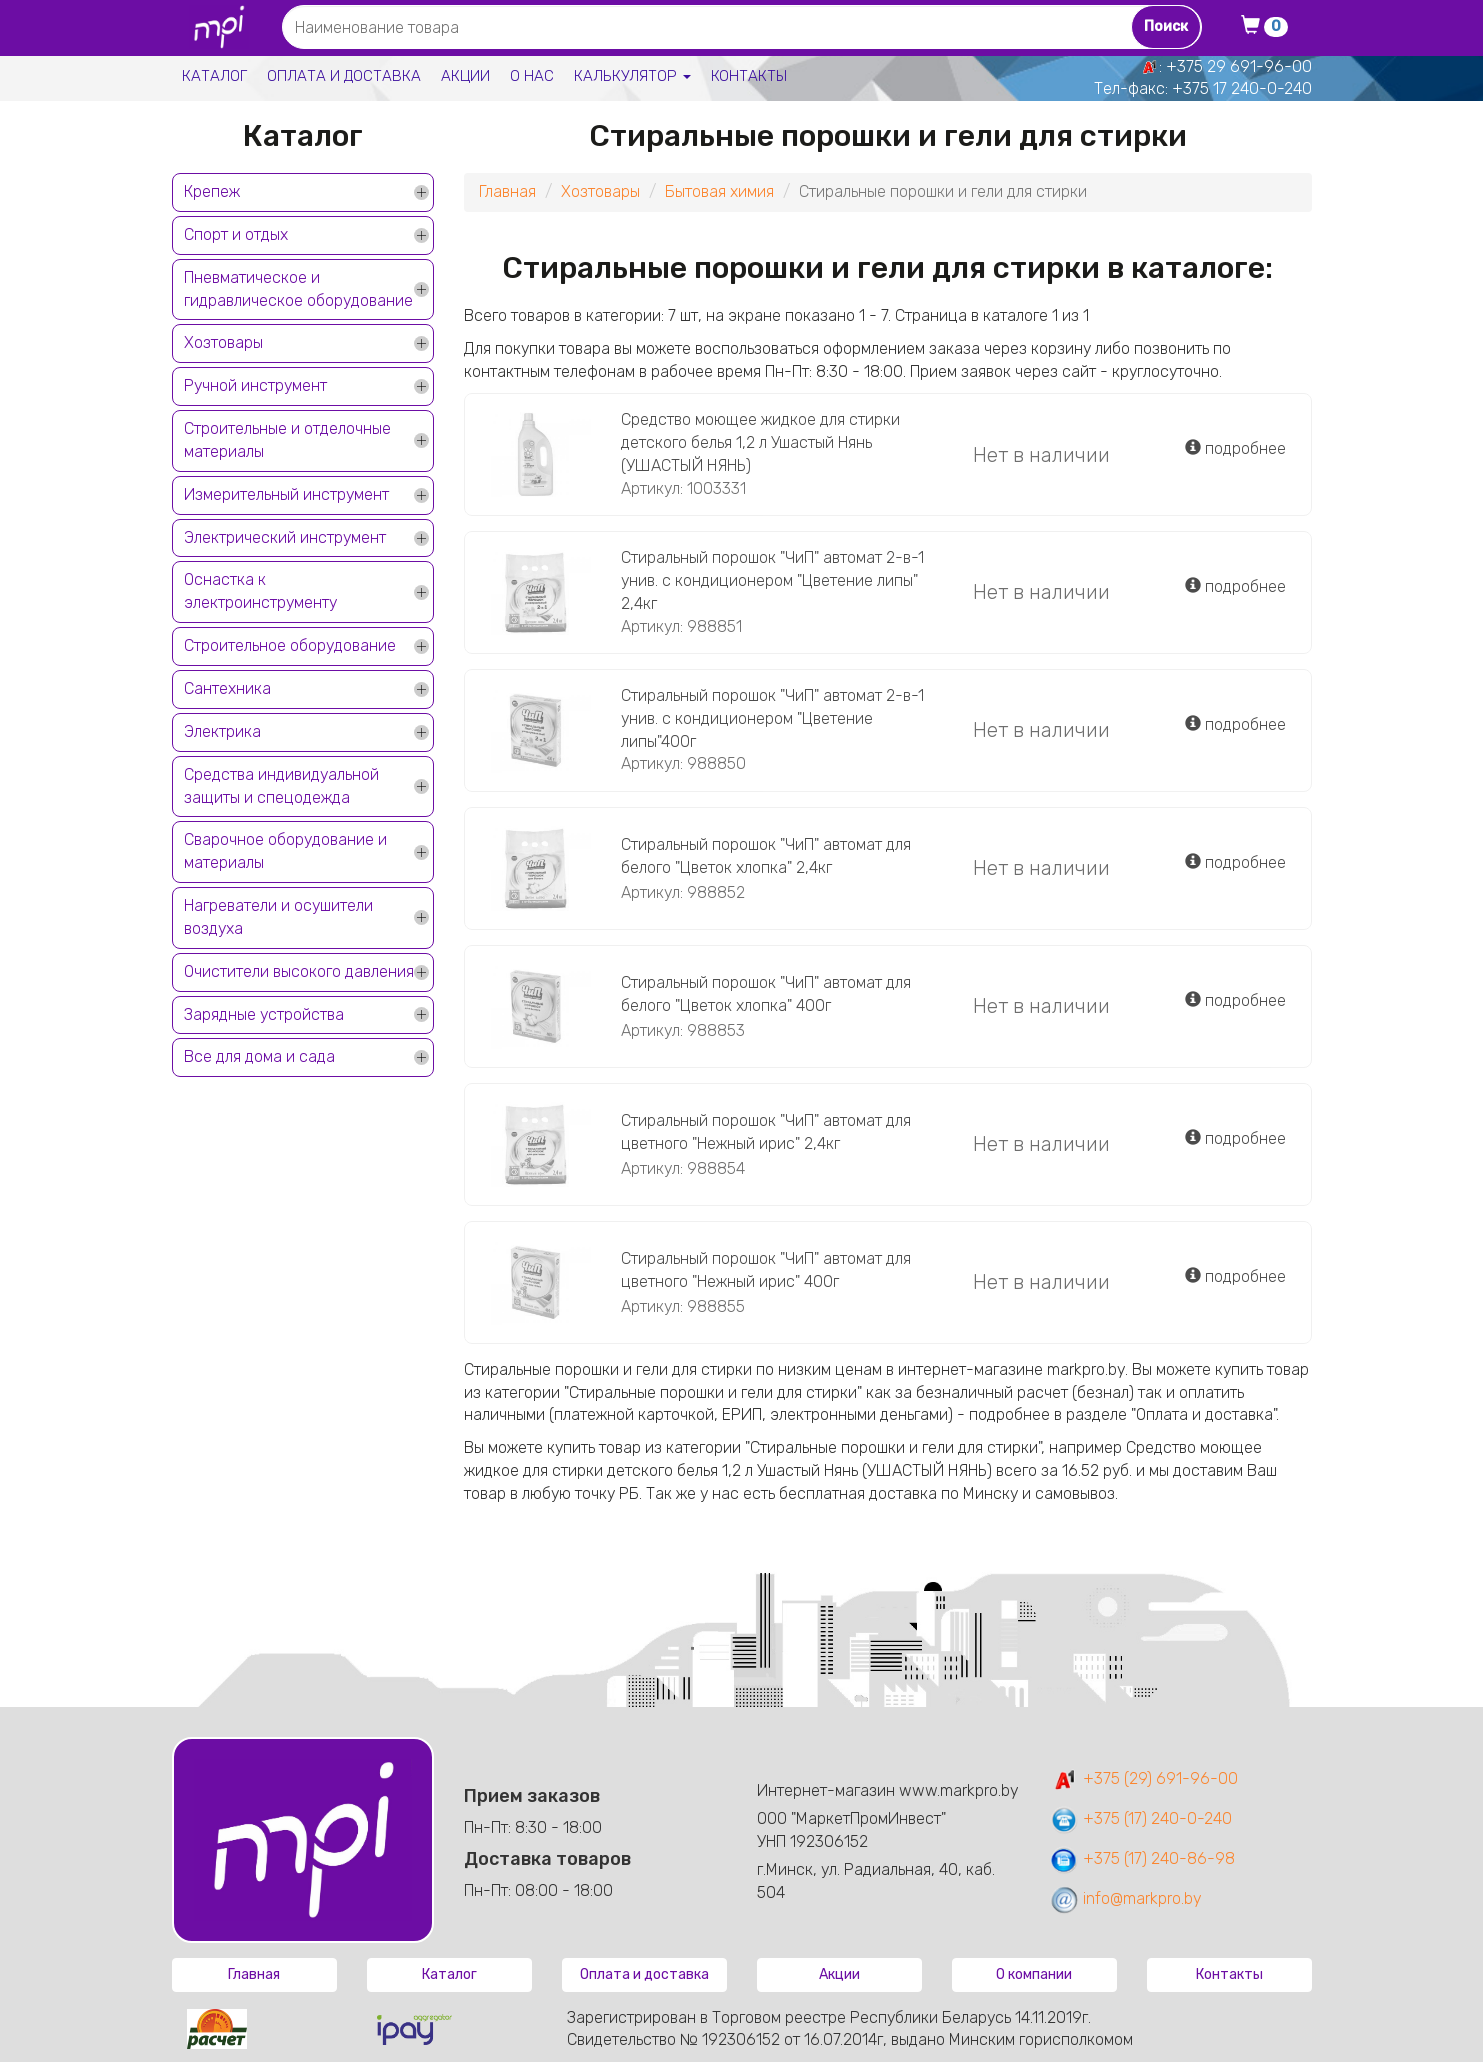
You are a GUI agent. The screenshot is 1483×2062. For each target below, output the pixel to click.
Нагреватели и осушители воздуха (278, 917)
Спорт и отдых (236, 234)
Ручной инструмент (255, 385)
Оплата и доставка (344, 76)
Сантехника (227, 688)
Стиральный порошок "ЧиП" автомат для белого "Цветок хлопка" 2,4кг (766, 856)
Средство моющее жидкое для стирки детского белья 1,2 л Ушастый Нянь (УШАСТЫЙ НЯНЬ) (760, 442)
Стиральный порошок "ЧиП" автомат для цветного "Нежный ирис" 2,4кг (766, 1132)
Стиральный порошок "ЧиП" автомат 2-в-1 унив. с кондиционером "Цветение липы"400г (772, 718)
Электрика (222, 731)
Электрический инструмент (285, 537)
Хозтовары (223, 342)
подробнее (1235, 448)
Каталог (214, 76)
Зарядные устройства (264, 1014)
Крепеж (212, 191)
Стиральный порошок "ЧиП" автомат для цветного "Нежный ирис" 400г (766, 1270)
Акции (465, 76)
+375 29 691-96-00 (1239, 66)
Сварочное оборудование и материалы (285, 851)
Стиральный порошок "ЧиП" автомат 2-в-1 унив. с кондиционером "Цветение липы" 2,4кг (772, 580)
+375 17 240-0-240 (1242, 88)
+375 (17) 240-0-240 (1140, 1818)
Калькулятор (632, 76)
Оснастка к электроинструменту (260, 591)
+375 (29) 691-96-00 (1143, 1778)
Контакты (749, 76)
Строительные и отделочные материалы (287, 440)
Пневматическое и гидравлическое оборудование (298, 289)
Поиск (1166, 26)
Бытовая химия (719, 191)
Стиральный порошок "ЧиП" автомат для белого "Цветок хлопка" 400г (766, 994)
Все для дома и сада (259, 1056)
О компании (1034, 1974)
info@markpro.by (1125, 1898)
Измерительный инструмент (286, 494)
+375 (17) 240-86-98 (1142, 1858)
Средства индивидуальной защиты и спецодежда (281, 786)
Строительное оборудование (290, 645)
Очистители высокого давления (299, 971)
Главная (507, 191)
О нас (532, 76)
